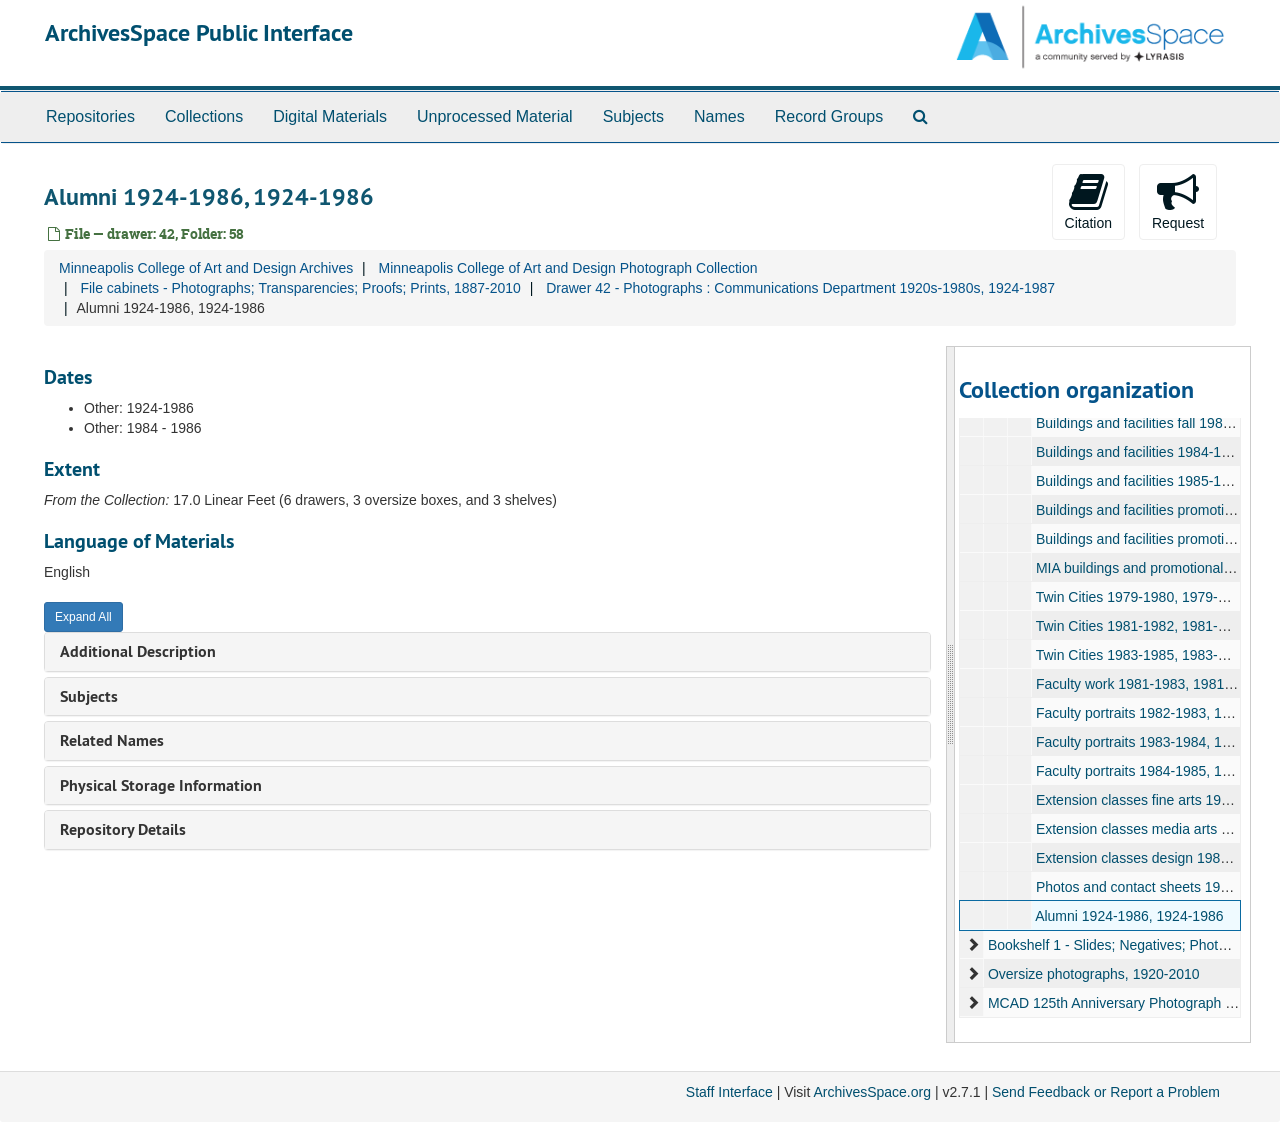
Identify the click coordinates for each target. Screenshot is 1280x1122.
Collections (204, 116)
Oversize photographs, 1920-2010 (1093, 974)
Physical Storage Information (161, 785)
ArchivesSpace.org (872, 1092)
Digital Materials (330, 116)
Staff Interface (729, 1092)
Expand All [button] (83, 617)
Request (1178, 201)
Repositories (90, 116)
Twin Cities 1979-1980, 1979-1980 (1141, 597)
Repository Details (123, 829)
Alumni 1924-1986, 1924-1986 (1129, 916)
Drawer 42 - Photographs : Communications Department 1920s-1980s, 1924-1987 (800, 288)
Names (719, 116)
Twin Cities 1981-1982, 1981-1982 (1141, 626)
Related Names (112, 740)
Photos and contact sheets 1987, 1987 (1154, 887)
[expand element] (973, 945)
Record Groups (829, 116)
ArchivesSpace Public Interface (199, 32)
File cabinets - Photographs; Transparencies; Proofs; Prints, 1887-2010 (300, 288)
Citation (1088, 201)
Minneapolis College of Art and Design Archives (206, 268)
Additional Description (138, 651)
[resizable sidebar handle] (951, 694)
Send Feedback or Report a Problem (1106, 1092)
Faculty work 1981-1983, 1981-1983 (1147, 684)
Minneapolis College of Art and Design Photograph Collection (567, 268)
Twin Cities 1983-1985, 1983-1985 (1141, 655)
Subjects (633, 116)
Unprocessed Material (495, 116)
